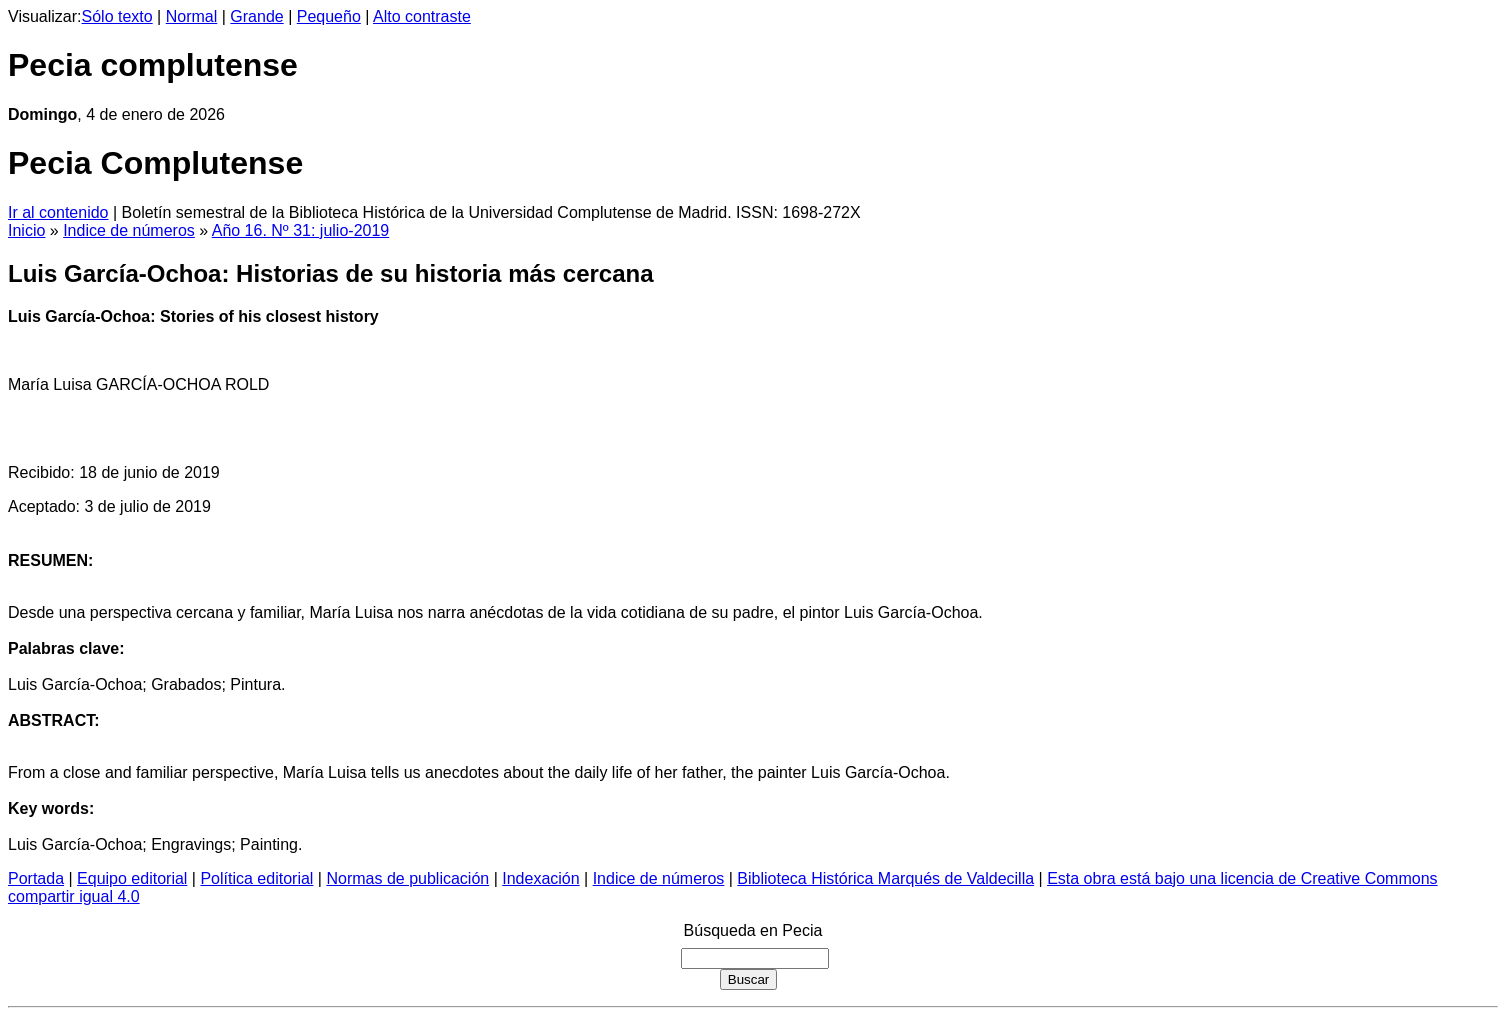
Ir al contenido (58, 212)
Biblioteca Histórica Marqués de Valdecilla (885, 878)
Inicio (26, 230)
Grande (256, 16)
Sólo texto (117, 16)
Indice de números (129, 230)
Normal (192, 16)
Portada (36, 878)
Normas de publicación (407, 878)
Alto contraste (422, 16)
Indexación (540, 878)
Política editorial (256, 878)
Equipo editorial (132, 878)
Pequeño (329, 16)
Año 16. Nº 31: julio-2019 (301, 230)
